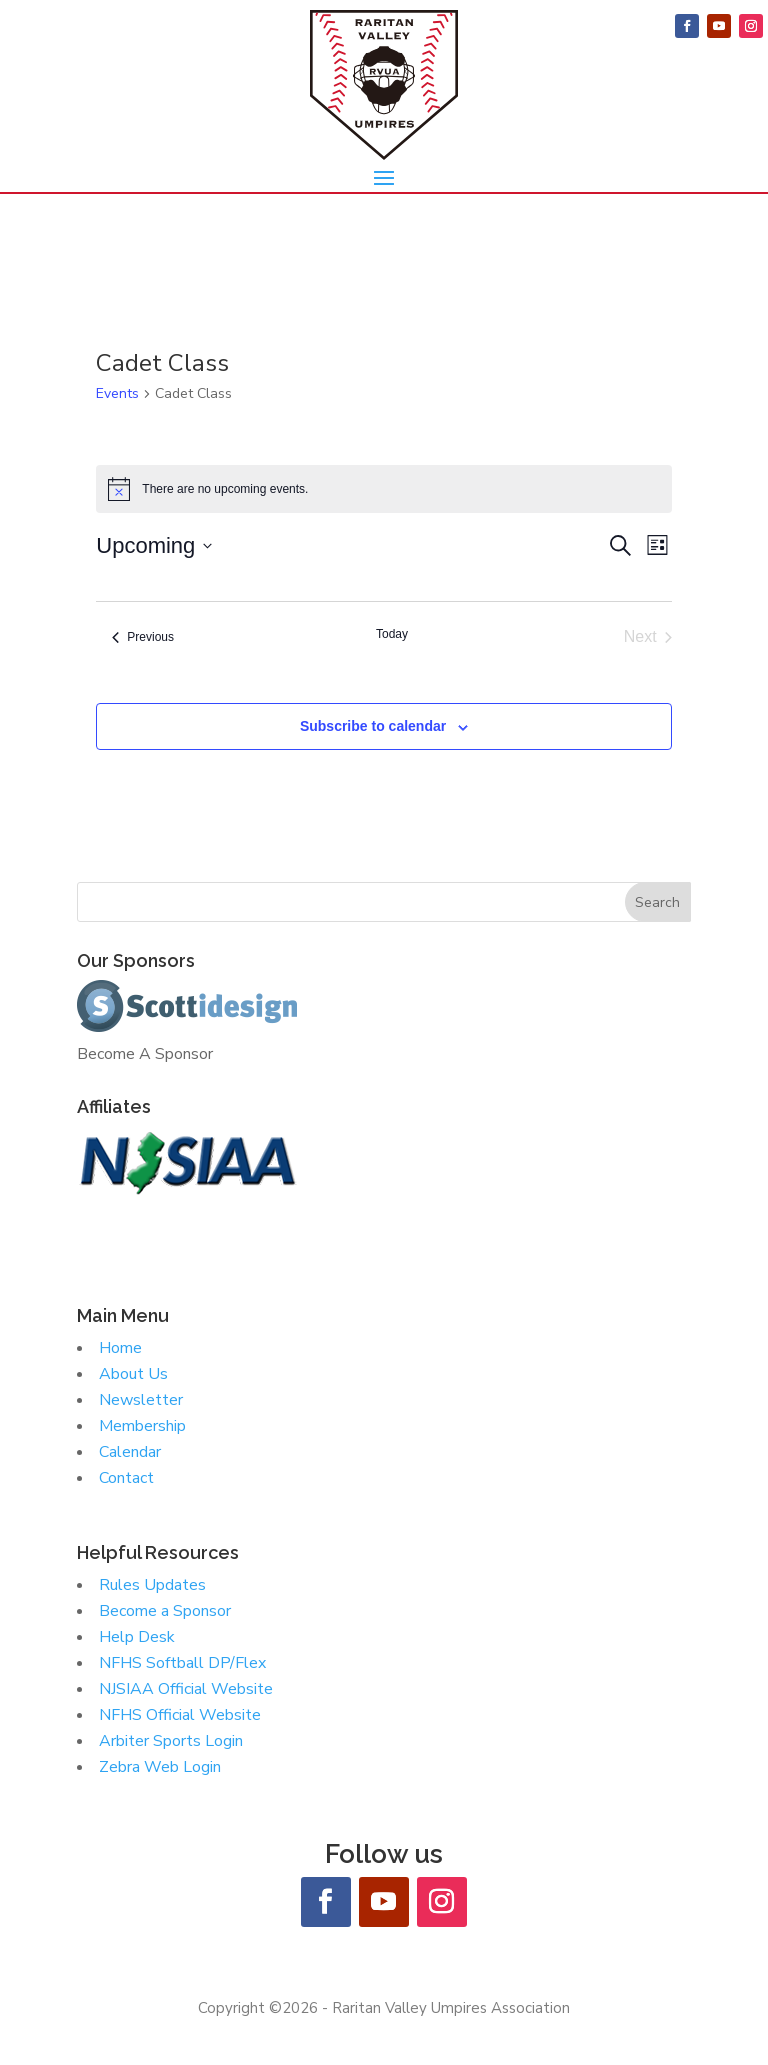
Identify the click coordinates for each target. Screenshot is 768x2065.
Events (117, 393)
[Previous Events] (143, 637)
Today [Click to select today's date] (392, 634)
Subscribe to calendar (373, 726)
